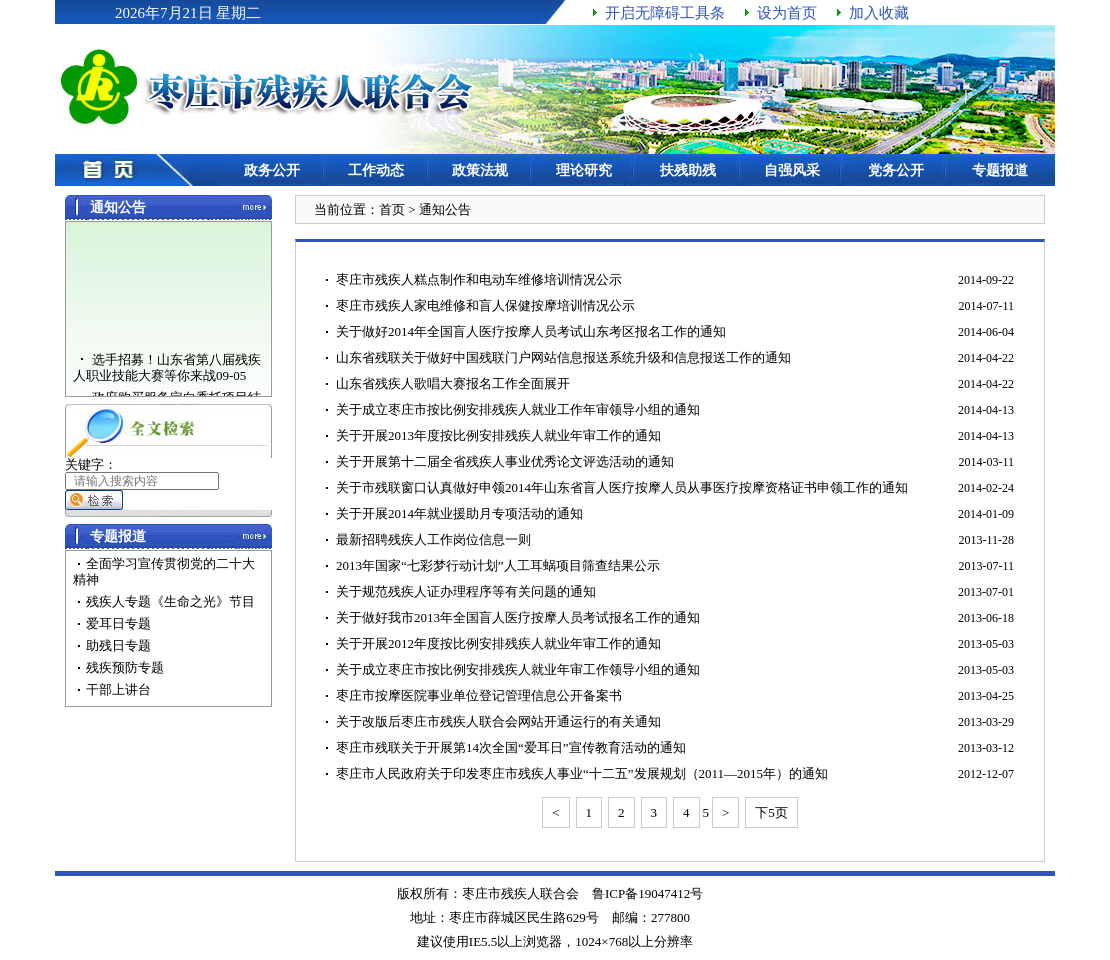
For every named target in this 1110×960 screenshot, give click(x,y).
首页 (392, 209)
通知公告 (445, 209)
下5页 (771, 812)
